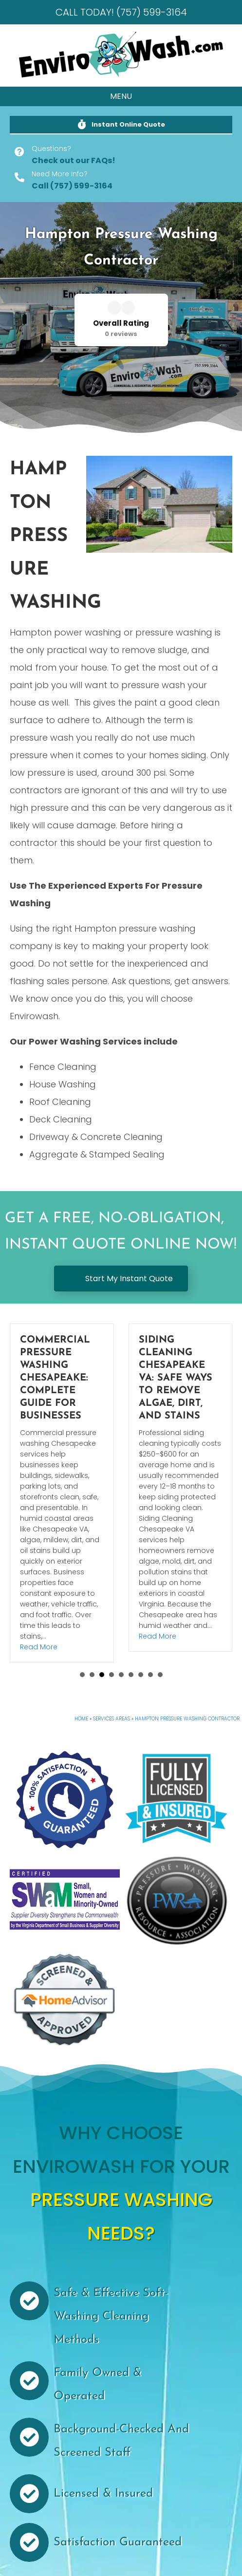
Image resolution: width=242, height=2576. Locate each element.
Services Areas (111, 1718)
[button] (121, 125)
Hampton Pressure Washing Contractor (187, 1718)
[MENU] (121, 96)
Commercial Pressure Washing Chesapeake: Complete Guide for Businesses (174, 1378)
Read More (38, 1636)
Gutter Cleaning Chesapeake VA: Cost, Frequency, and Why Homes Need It (61, 1378)
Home (81, 1718)
